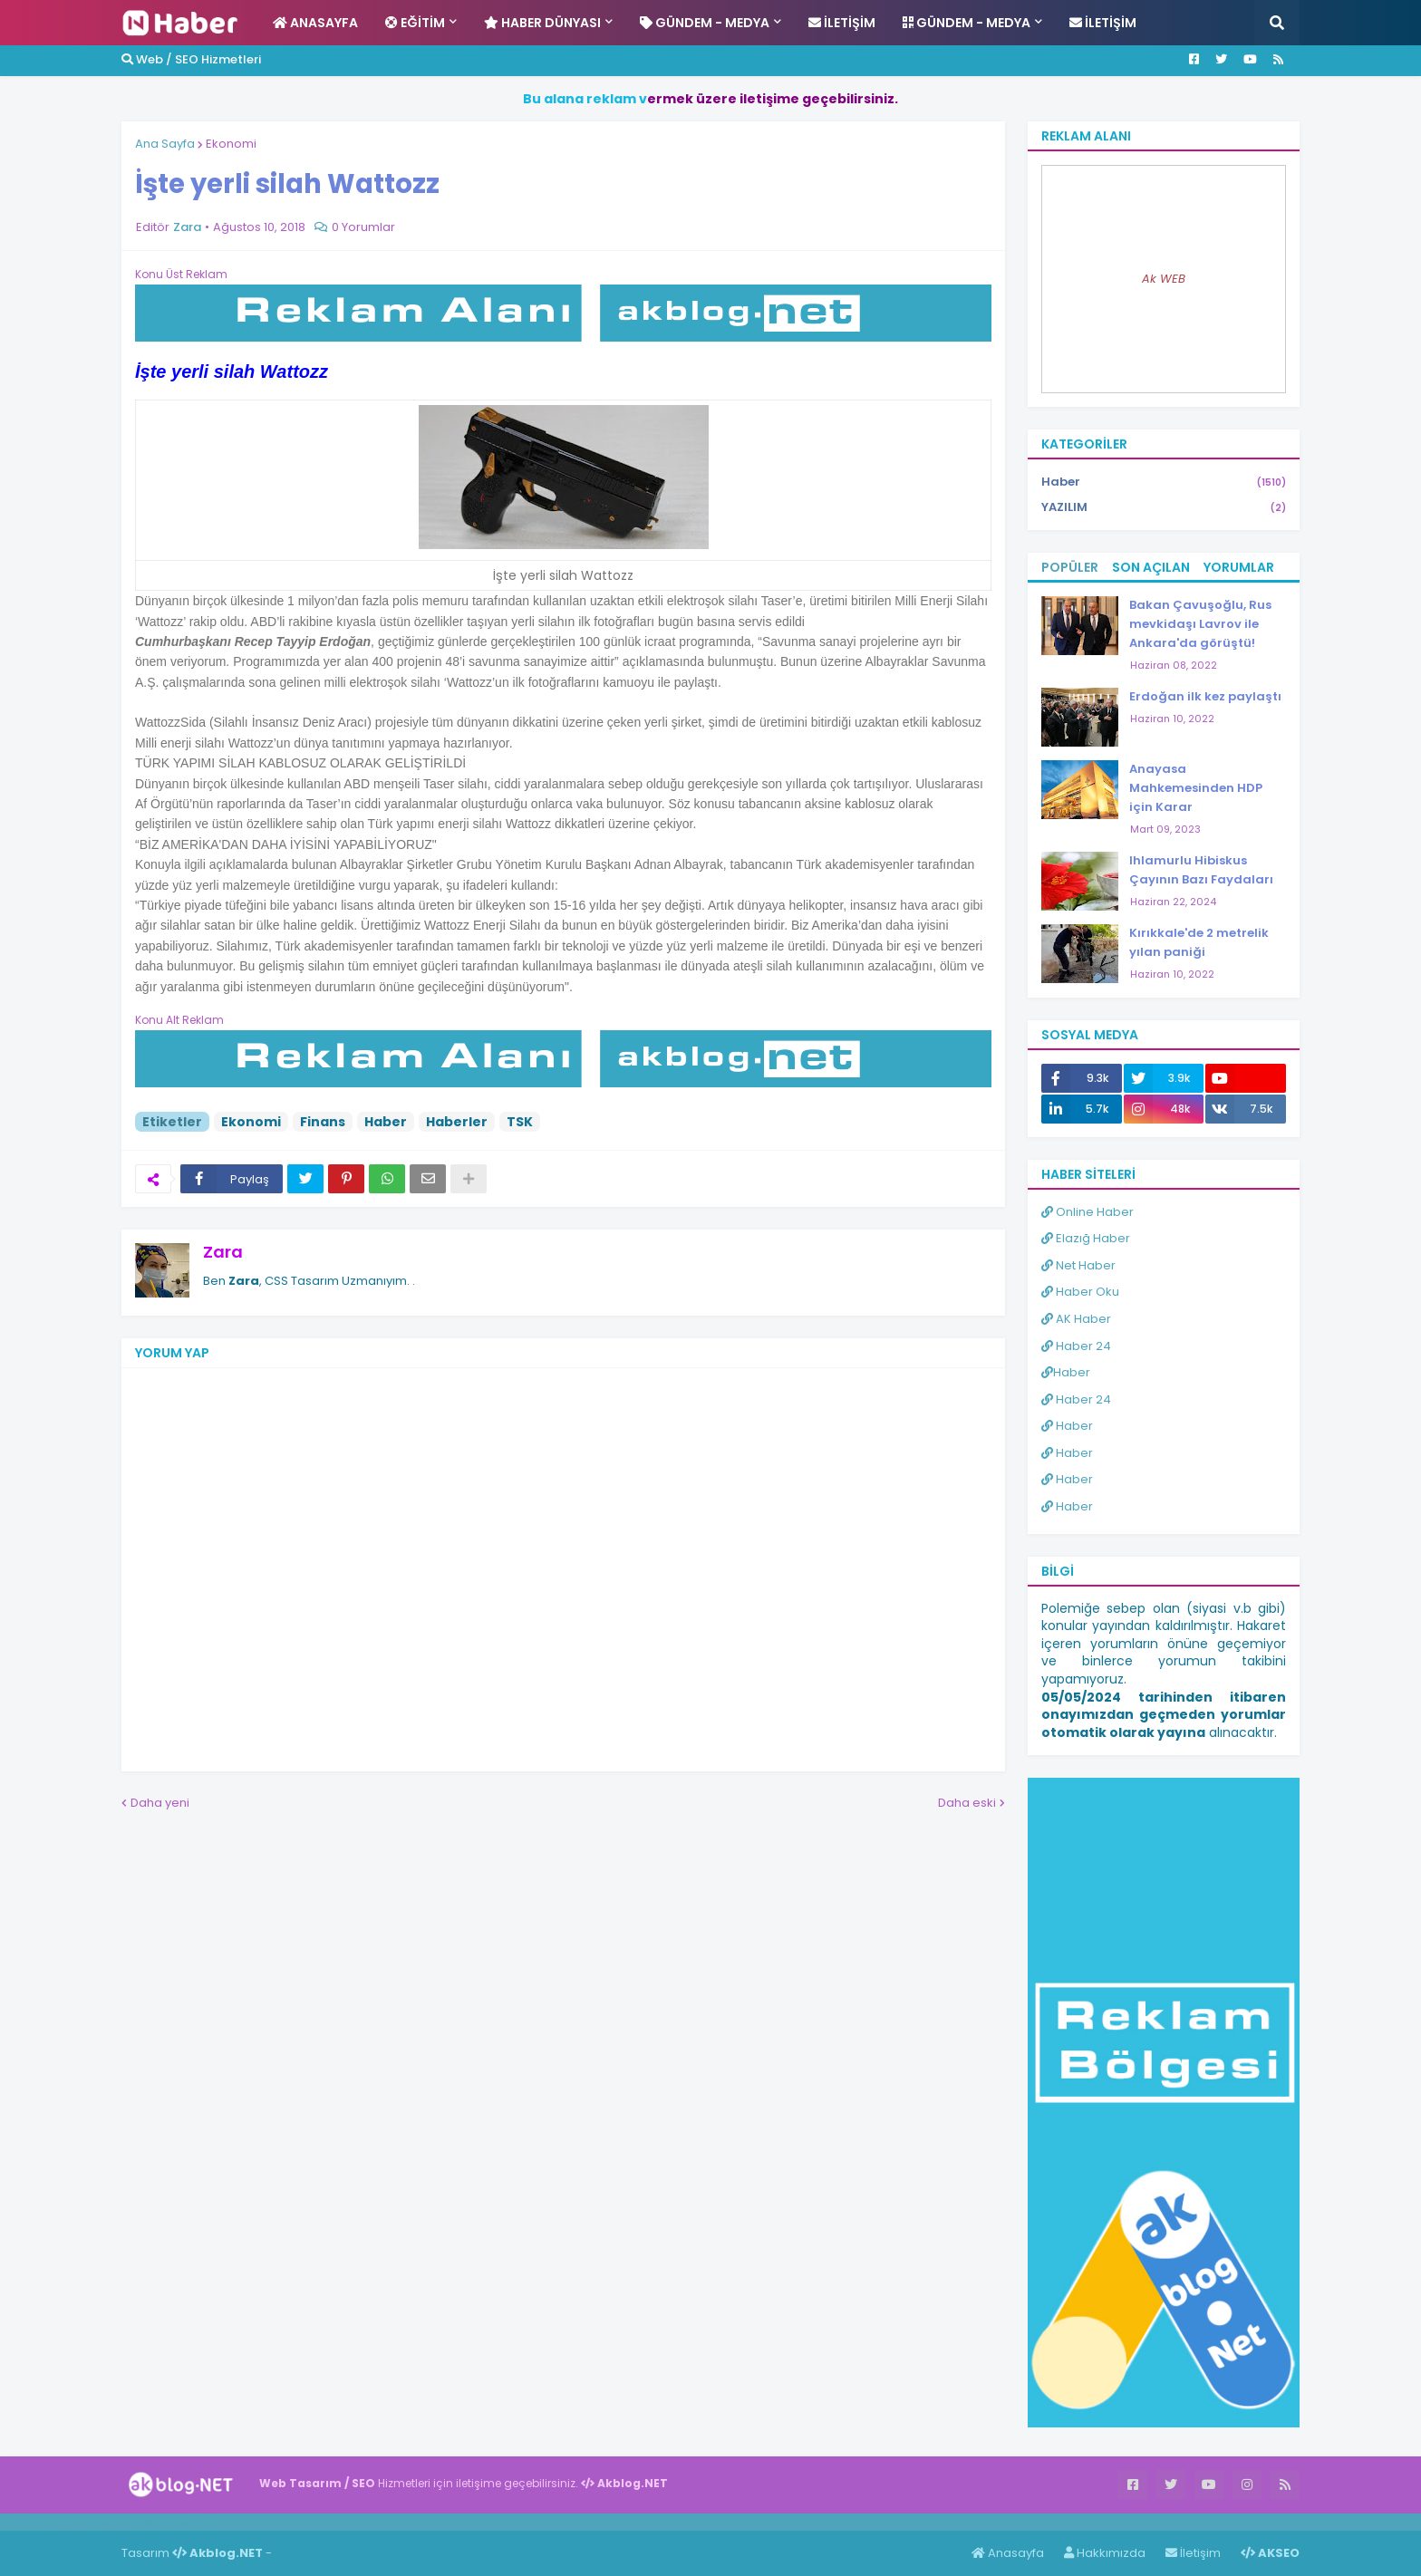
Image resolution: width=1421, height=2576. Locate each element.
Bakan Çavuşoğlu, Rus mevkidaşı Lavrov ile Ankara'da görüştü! (1200, 623)
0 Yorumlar (363, 227)
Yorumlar (1239, 567)
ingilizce (188, 2522)
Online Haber (1087, 1211)
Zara (223, 1251)
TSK (520, 1122)
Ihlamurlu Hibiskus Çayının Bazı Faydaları (1201, 870)
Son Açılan (1151, 567)
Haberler (457, 1122)
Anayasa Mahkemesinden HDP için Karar (1195, 787)
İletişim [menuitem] (841, 23)
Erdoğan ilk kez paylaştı (1205, 696)
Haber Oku (1080, 1291)
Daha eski (967, 1802)
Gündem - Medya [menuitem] (704, 23)
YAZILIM (1163, 507)
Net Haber (1078, 1265)
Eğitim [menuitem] (415, 23)
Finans (322, 1122)
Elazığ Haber (1085, 1238)
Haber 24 (1076, 1346)
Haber (385, 1122)
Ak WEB (1163, 278)
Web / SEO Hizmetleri (191, 59)
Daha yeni (159, 1802)
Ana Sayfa (165, 143)
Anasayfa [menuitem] (315, 23)
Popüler (1069, 567)
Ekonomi (231, 143)
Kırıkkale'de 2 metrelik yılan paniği (1199, 942)
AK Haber (1076, 1318)
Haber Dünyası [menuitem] (542, 23)
